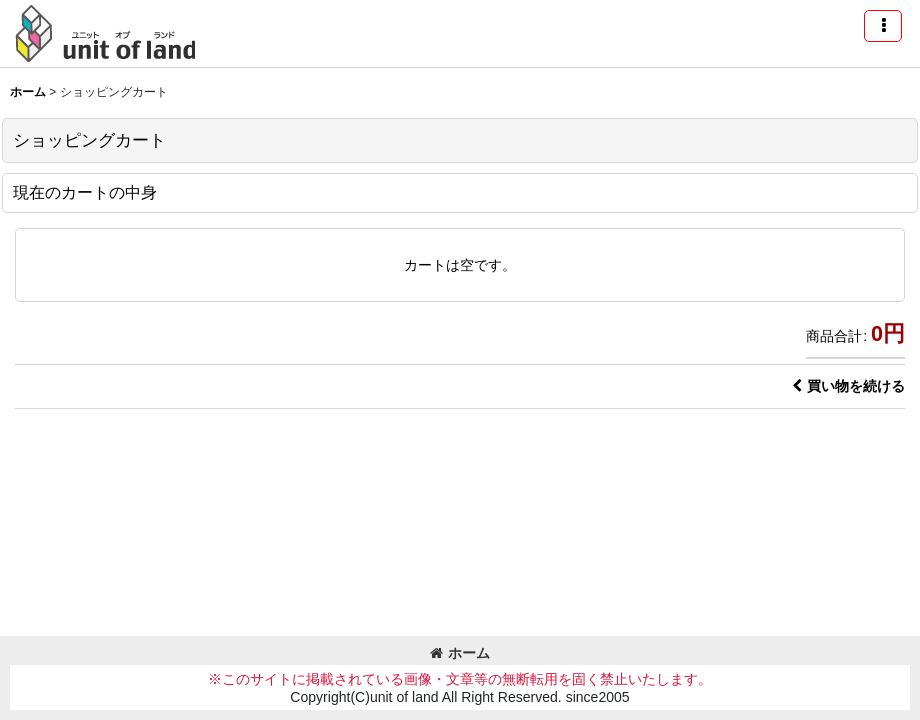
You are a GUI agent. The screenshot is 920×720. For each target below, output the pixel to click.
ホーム (460, 653)
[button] (883, 26)
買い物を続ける (848, 386)
